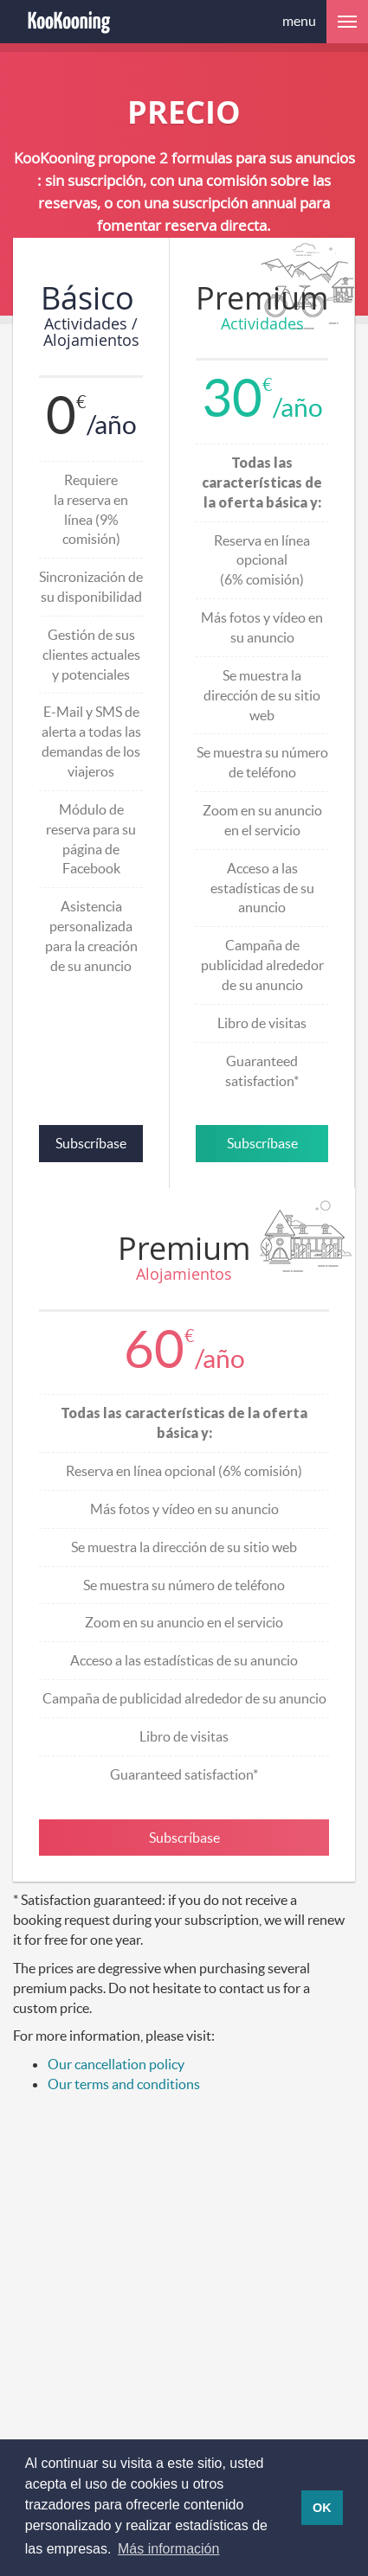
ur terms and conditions (129, 2083)
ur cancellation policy (121, 2063)
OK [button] (322, 2508)
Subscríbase (90, 1143)
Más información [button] (168, 2548)
